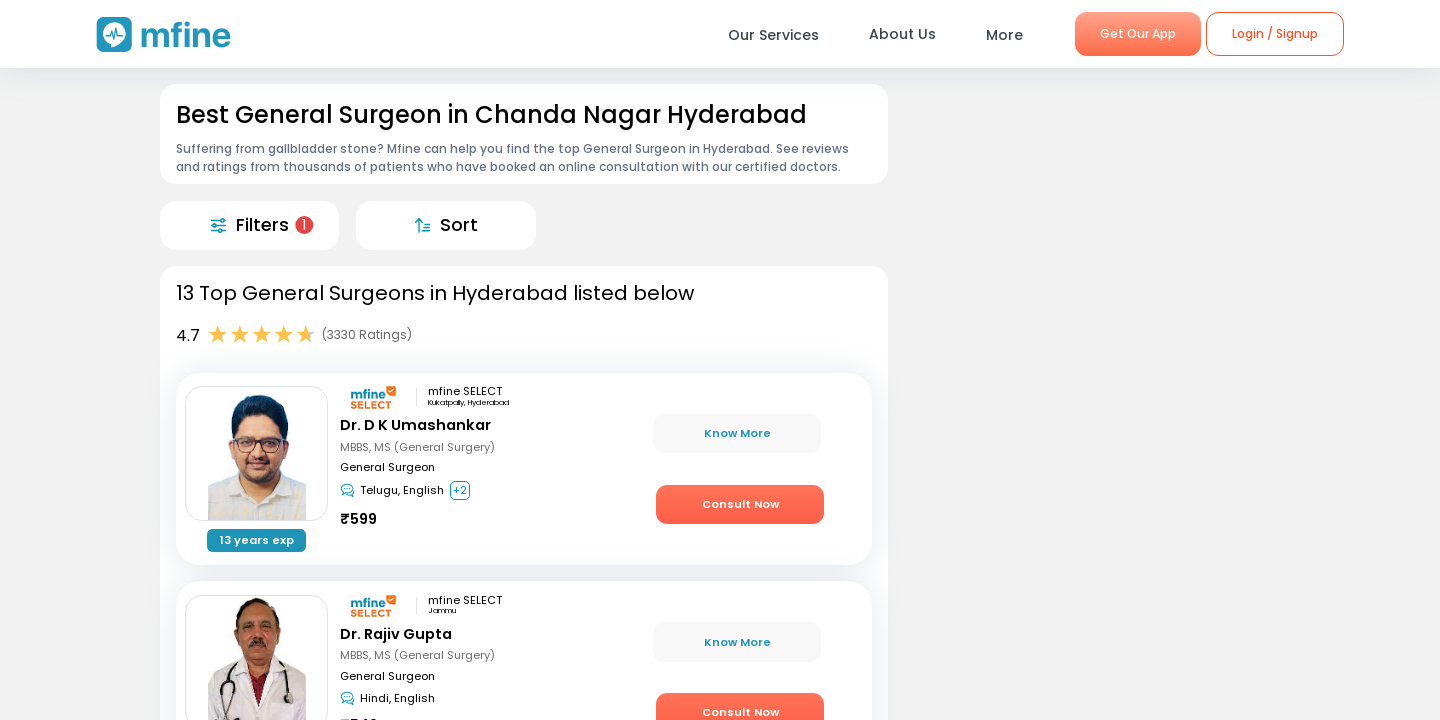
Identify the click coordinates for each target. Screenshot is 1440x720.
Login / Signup (1275, 33)
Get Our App (1138, 33)
